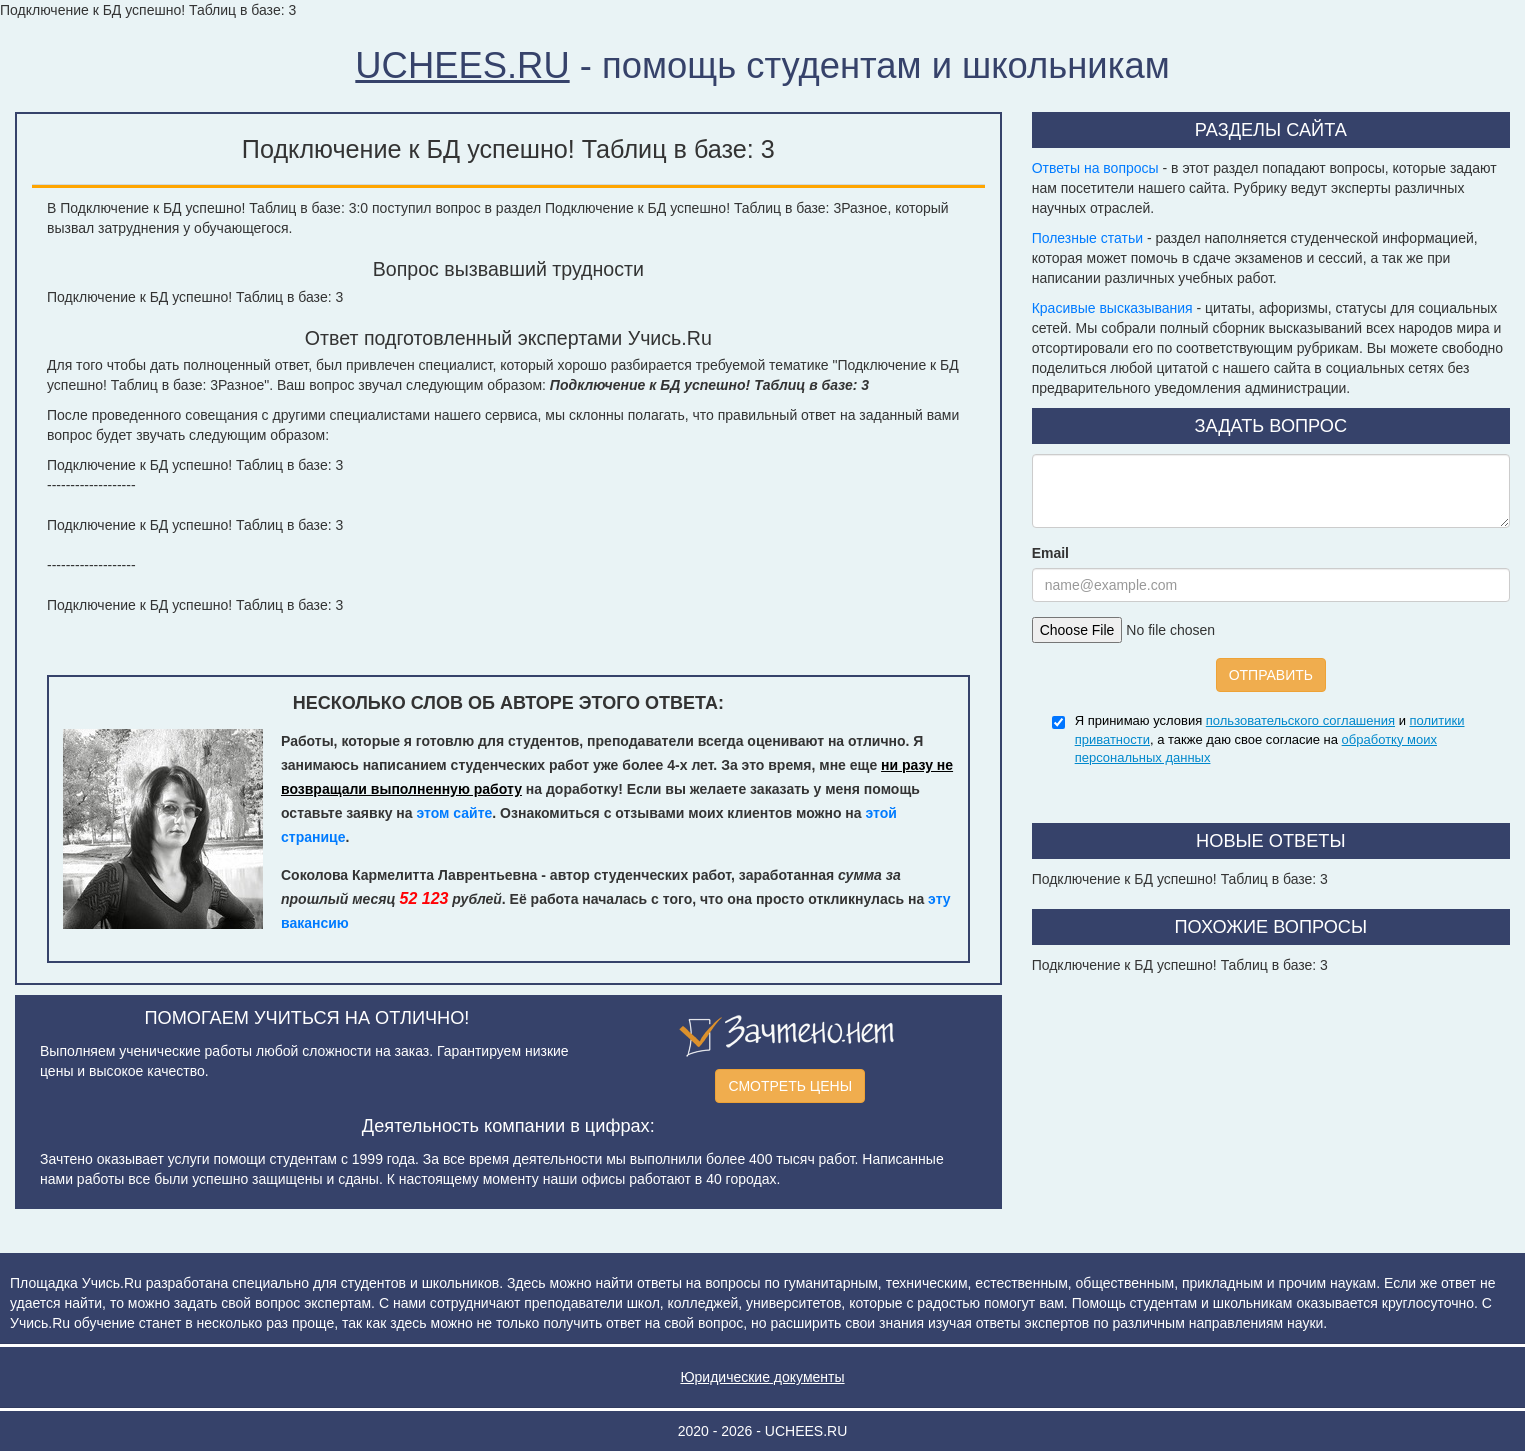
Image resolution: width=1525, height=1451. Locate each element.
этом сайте (454, 813)
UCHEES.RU (462, 65)
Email (1050, 553)
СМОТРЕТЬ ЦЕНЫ (790, 1086)
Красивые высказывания (1112, 308)
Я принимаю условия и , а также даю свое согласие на (1270, 739)
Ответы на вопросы (1095, 168)
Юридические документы (762, 1377)
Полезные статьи (1087, 238)
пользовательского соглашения (1300, 720)
